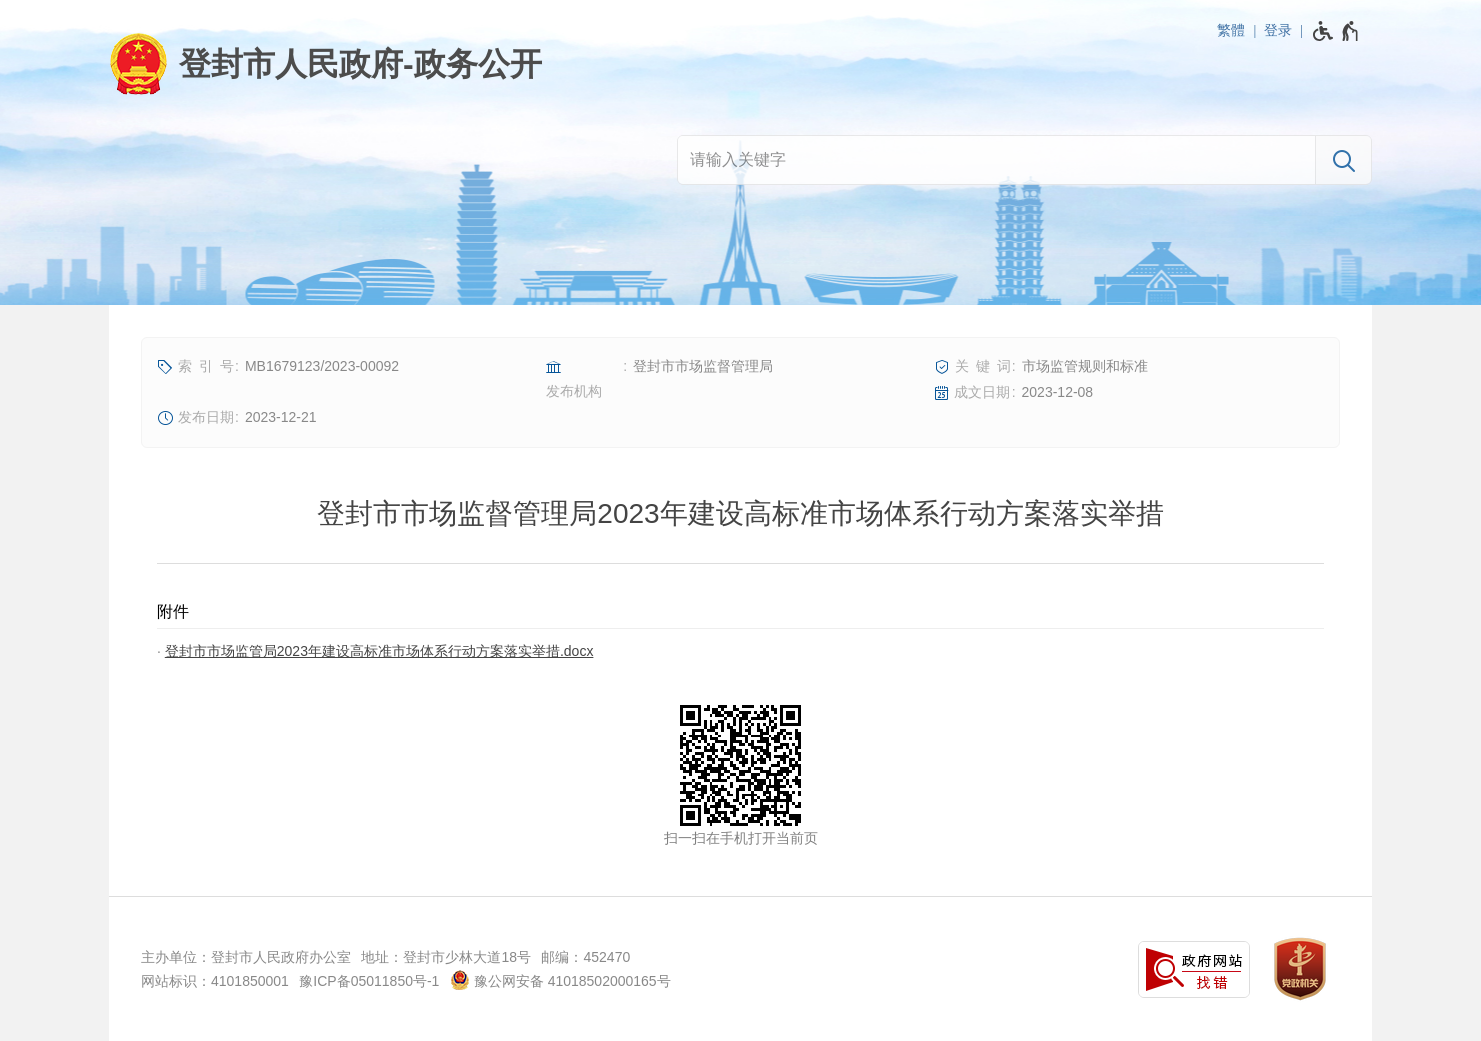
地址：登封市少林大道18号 (446, 957)
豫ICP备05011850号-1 (369, 981)
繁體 (1231, 30)
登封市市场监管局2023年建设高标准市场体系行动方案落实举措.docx (379, 651)
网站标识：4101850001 (215, 981)
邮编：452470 (585, 957)
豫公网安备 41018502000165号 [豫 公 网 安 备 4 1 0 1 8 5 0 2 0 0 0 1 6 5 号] (560, 980)
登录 (1278, 30)
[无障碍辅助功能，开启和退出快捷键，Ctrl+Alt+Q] (1336, 31)
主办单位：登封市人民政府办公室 (246, 957)
